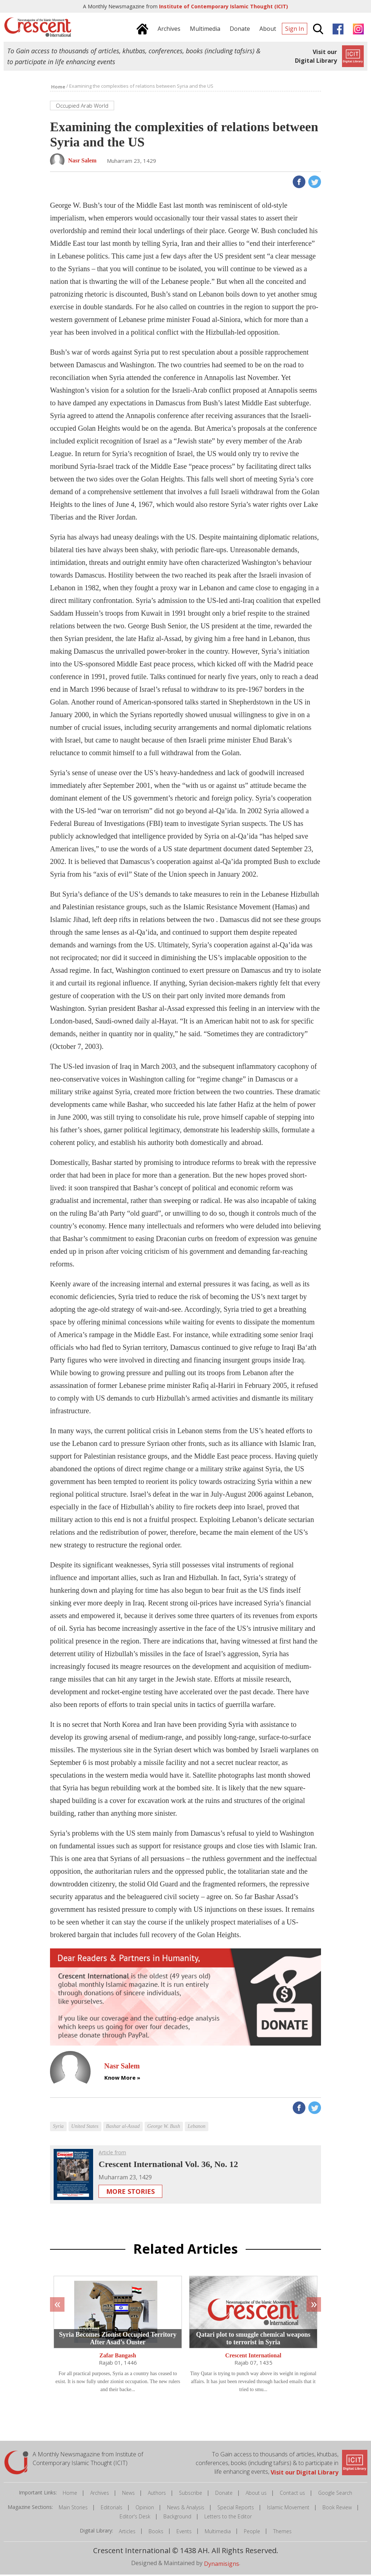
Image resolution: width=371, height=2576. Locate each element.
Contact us (292, 2494)
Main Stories (73, 2508)
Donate (224, 2494)
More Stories (130, 2192)
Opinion (145, 2508)
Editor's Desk (135, 2517)
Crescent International (253, 2357)
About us (256, 2494)
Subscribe (190, 2494)
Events (184, 2532)
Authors (157, 2494)
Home (70, 2494)
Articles (127, 2532)
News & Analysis (185, 2508)
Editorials (111, 2508)
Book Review (337, 2508)
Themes (282, 2532)
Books (156, 2532)
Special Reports (235, 2508)
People (252, 2532)
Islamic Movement (288, 2508)
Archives (99, 2494)
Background (177, 2517)
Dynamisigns (221, 2565)
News (128, 2494)
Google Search (335, 2494)
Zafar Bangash (117, 2357)
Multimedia (218, 2532)
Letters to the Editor (228, 2517)
